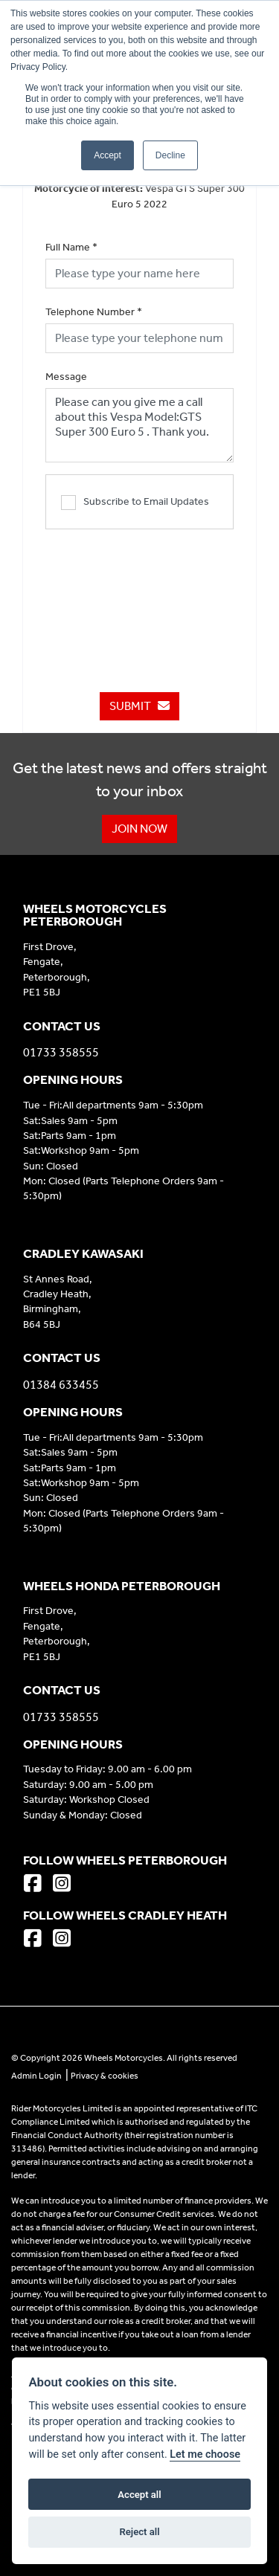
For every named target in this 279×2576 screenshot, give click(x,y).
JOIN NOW (139, 828)
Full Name (71, 247)
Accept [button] (107, 155)
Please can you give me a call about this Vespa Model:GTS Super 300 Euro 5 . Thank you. (139, 425)
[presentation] (158, 603)
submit (139, 706)
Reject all (139, 2531)
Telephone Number (93, 312)
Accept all (139, 2494)
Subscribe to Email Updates (135, 502)
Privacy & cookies (104, 2075)
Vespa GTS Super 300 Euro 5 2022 (139, 196)
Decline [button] (170, 155)
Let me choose (205, 2454)
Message (66, 376)
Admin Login (36, 2075)
